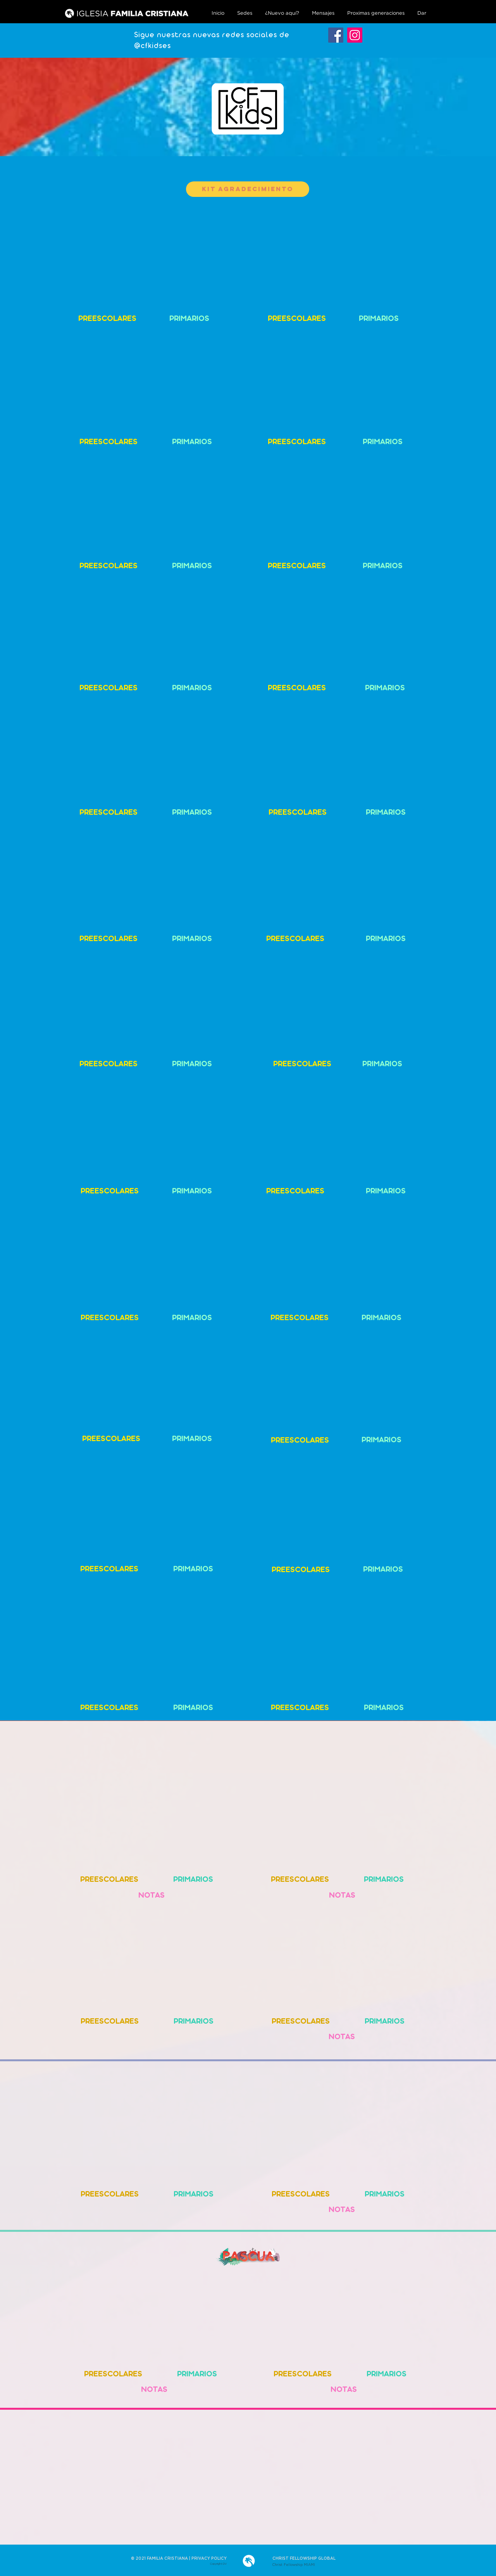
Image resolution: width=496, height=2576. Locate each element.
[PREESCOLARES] (107, 320)
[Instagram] (354, 35)
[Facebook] (335, 35)
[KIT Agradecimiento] (247, 189)
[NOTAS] (151, 1896)
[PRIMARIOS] (189, 320)
